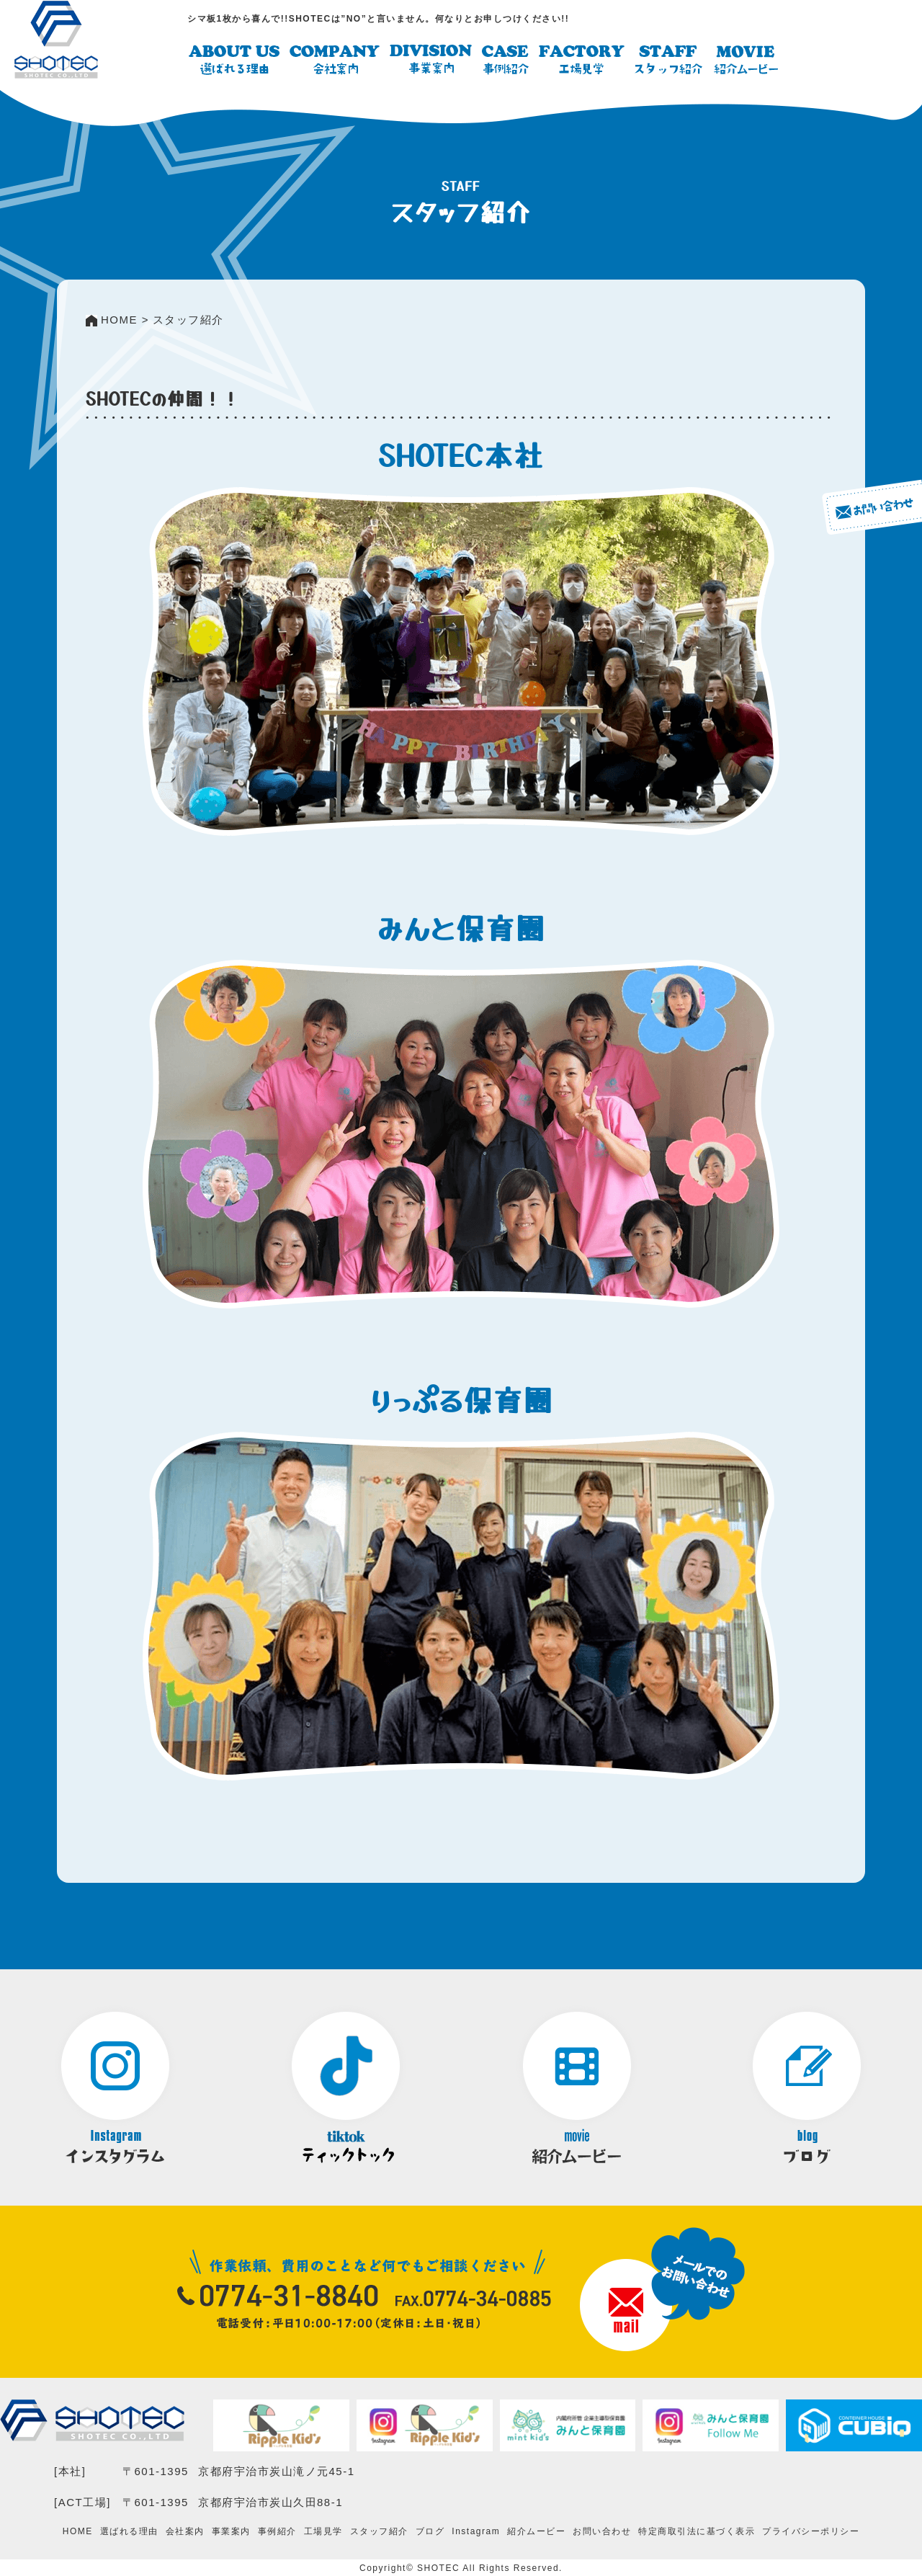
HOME (78, 2531)
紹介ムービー (536, 2531)
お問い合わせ (602, 2531)
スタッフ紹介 (379, 2531)
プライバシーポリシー (810, 2531)
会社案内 (185, 2531)
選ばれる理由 (129, 2531)
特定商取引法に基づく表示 (696, 2531)
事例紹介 (277, 2531)
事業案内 (231, 2531)
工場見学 (323, 2531)
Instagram (476, 2531)
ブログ (430, 2531)
